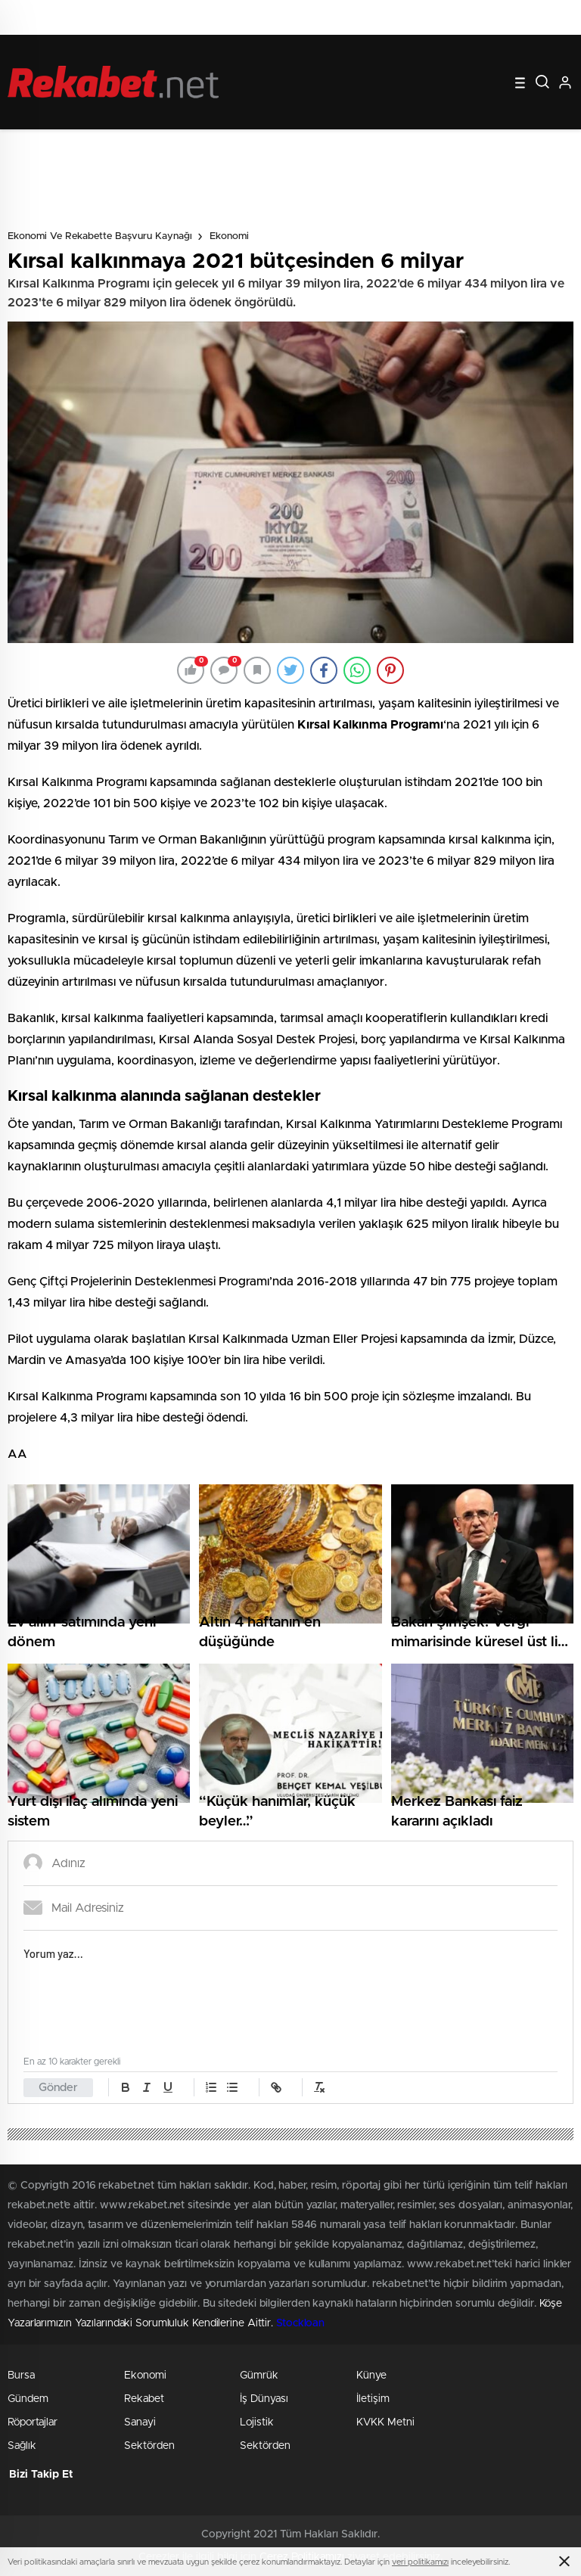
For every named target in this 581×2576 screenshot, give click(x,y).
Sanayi (140, 2422)
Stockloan (300, 2323)
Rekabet (144, 2399)
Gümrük (259, 2375)
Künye (371, 2375)
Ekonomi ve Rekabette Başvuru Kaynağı (100, 236)
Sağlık (22, 2446)
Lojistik (257, 2422)
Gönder (58, 2087)
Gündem (28, 2399)
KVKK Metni (385, 2422)
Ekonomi (229, 236)
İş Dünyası (264, 2399)
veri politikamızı (420, 2562)
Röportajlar (32, 2422)
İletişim (373, 2399)
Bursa (21, 2375)
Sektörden (149, 2446)
